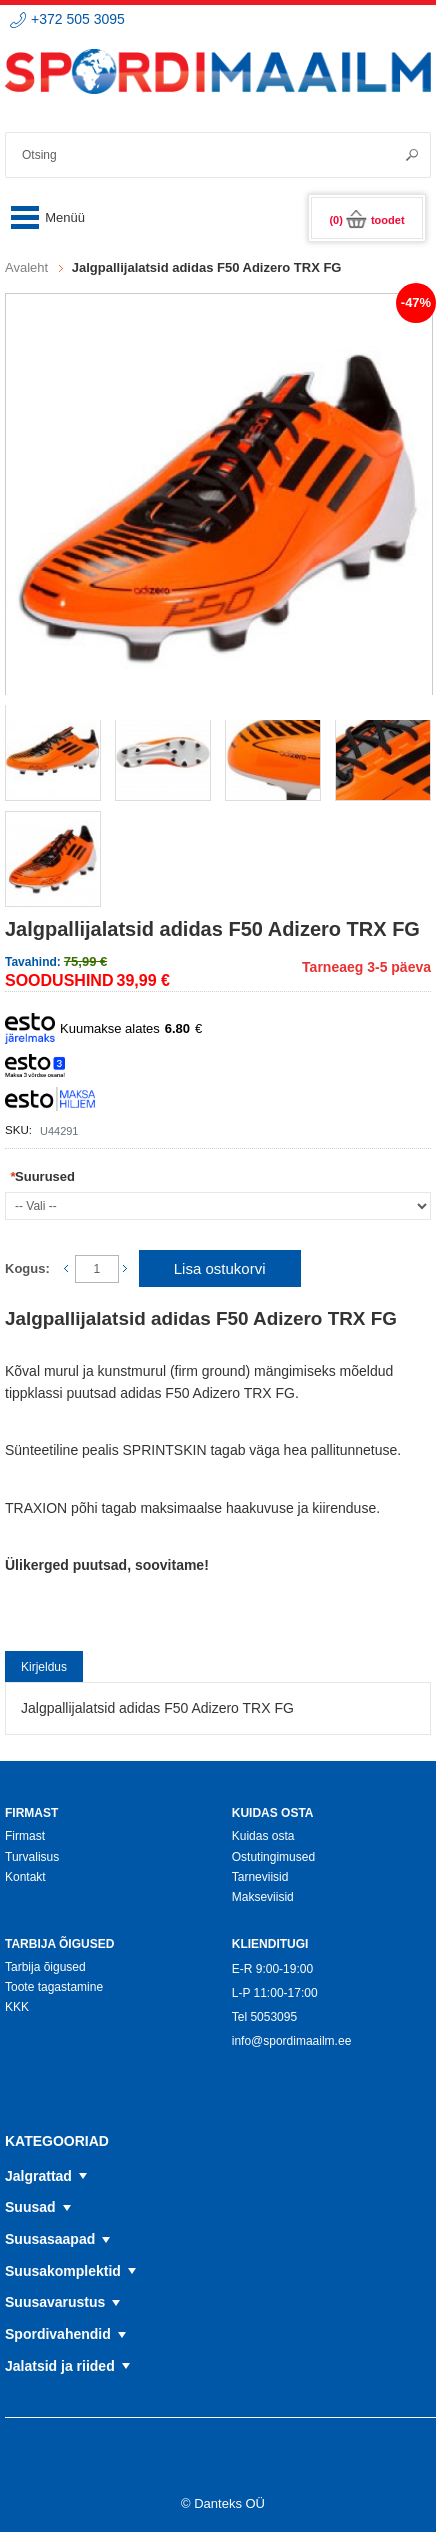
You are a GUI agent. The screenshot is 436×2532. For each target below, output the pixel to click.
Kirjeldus (44, 1667)
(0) (366, 220)
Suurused (42, 1176)
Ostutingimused (273, 1857)
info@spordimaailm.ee (292, 2041)
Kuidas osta (263, 1836)
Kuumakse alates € (103, 1028)
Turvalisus (32, 1857)
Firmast (25, 1836)
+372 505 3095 (78, 19)
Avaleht (26, 267)
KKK (17, 2007)
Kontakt (25, 1877)
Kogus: (27, 1268)
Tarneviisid (260, 1877)
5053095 (273, 2017)
